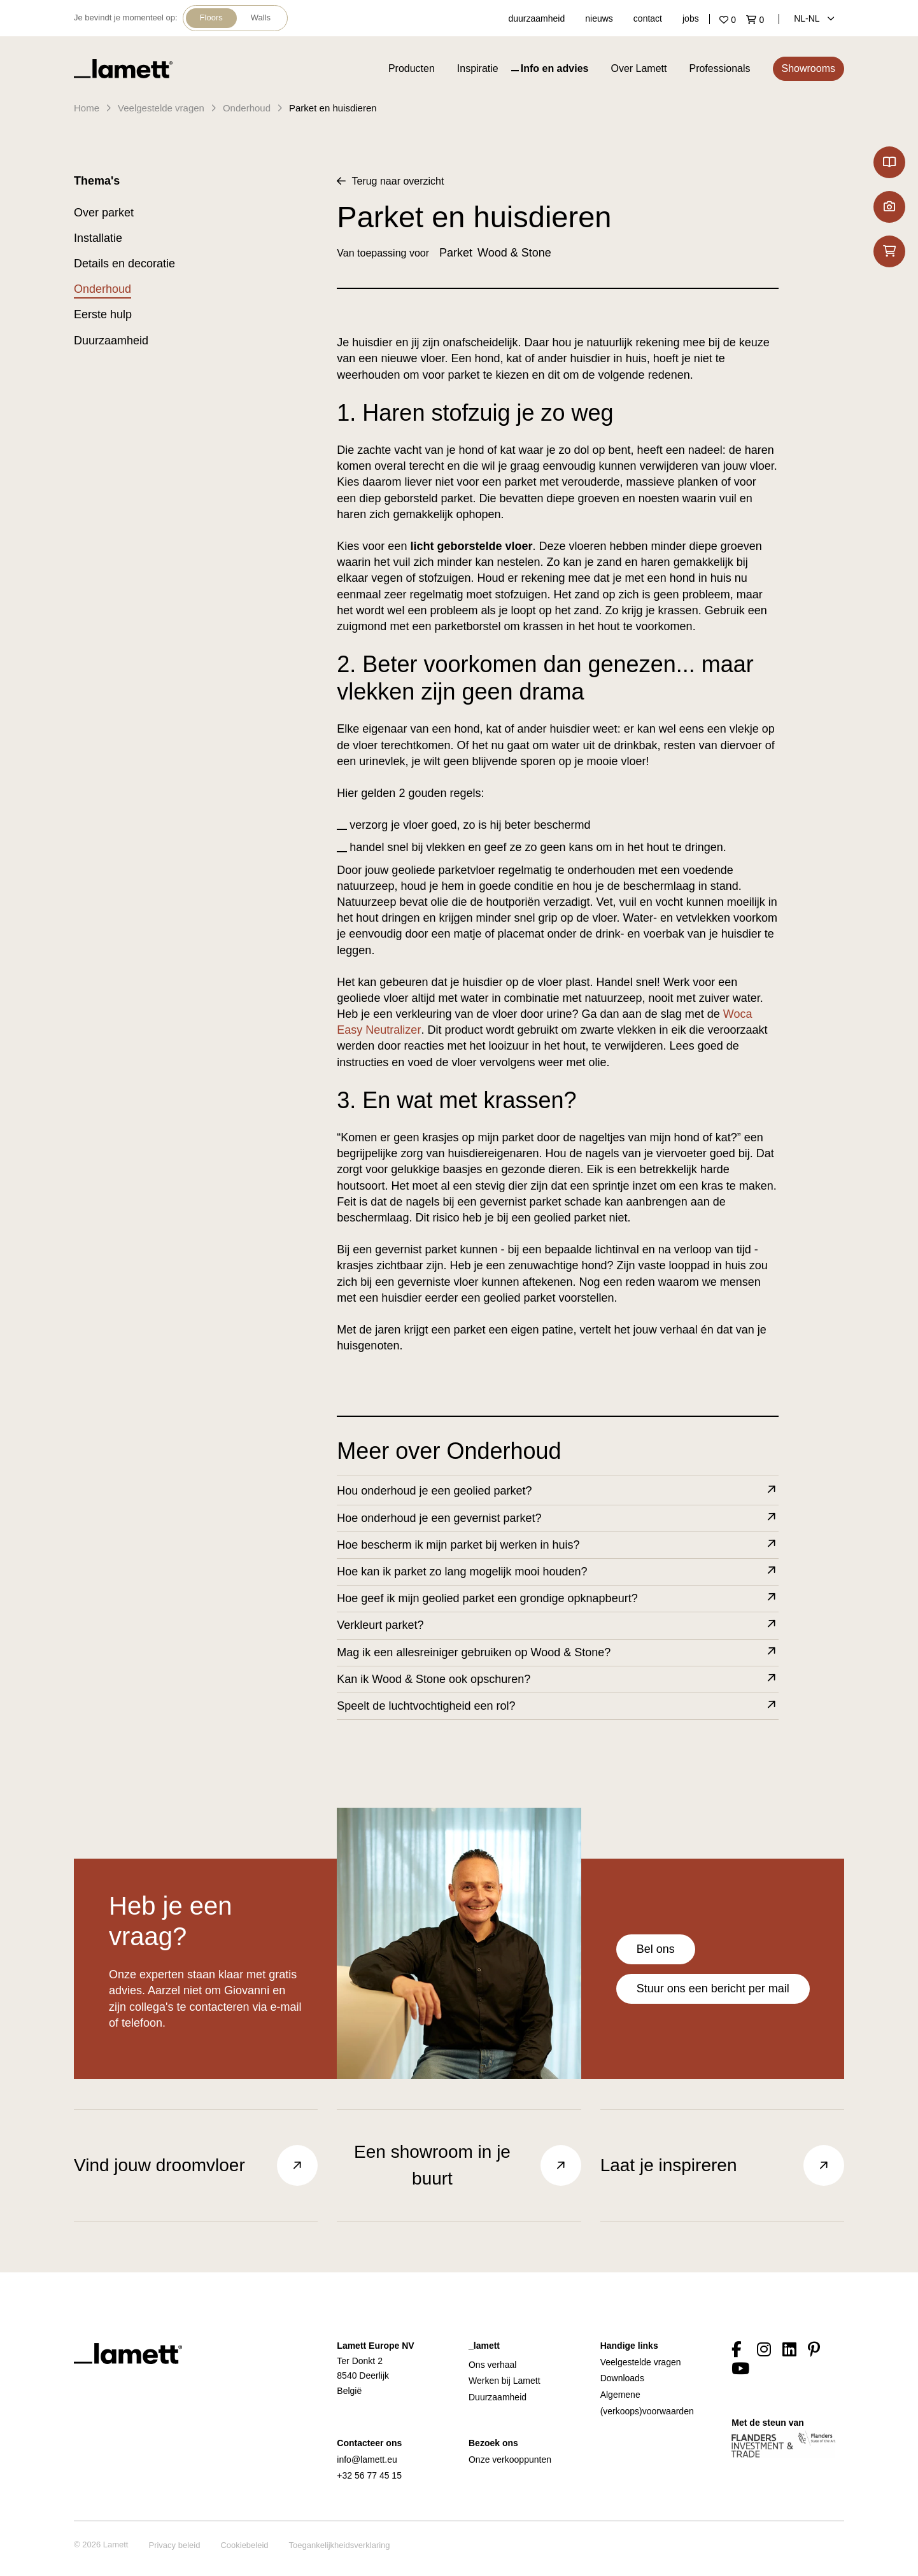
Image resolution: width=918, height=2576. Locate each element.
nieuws (599, 18)
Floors (211, 17)
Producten (411, 68)
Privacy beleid (174, 2545)
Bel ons (656, 1949)
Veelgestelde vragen (161, 107)
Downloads (622, 2378)
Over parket (104, 212)
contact (647, 18)
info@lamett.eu (367, 2459)
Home (86, 107)
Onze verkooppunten (510, 2459)
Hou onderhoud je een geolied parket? (557, 1491)
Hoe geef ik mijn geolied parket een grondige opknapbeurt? (557, 1598)
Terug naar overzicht (390, 181)
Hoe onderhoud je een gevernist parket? (557, 1518)
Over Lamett (639, 68)
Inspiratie (477, 68)
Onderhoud (247, 107)
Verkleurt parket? (557, 1625)
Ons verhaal (492, 2365)
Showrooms (808, 68)
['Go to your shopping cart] (757, 20)
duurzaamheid (537, 18)
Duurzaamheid (111, 340)
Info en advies (555, 68)
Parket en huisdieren (333, 107)
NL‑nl (814, 18)
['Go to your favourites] (730, 20)
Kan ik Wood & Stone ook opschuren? (557, 1679)
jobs (690, 18)
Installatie (98, 238)
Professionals (719, 68)
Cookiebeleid (244, 2545)
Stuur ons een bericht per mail (713, 1988)
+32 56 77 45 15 (369, 2475)
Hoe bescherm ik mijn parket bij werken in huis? (557, 1545)
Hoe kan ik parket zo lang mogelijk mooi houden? (557, 1572)
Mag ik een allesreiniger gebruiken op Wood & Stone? (557, 1652)
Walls (261, 17)
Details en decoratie (124, 263)
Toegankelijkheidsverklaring (339, 2545)
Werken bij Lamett (504, 2380)
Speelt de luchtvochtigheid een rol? (557, 1706)
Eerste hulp (103, 314)
